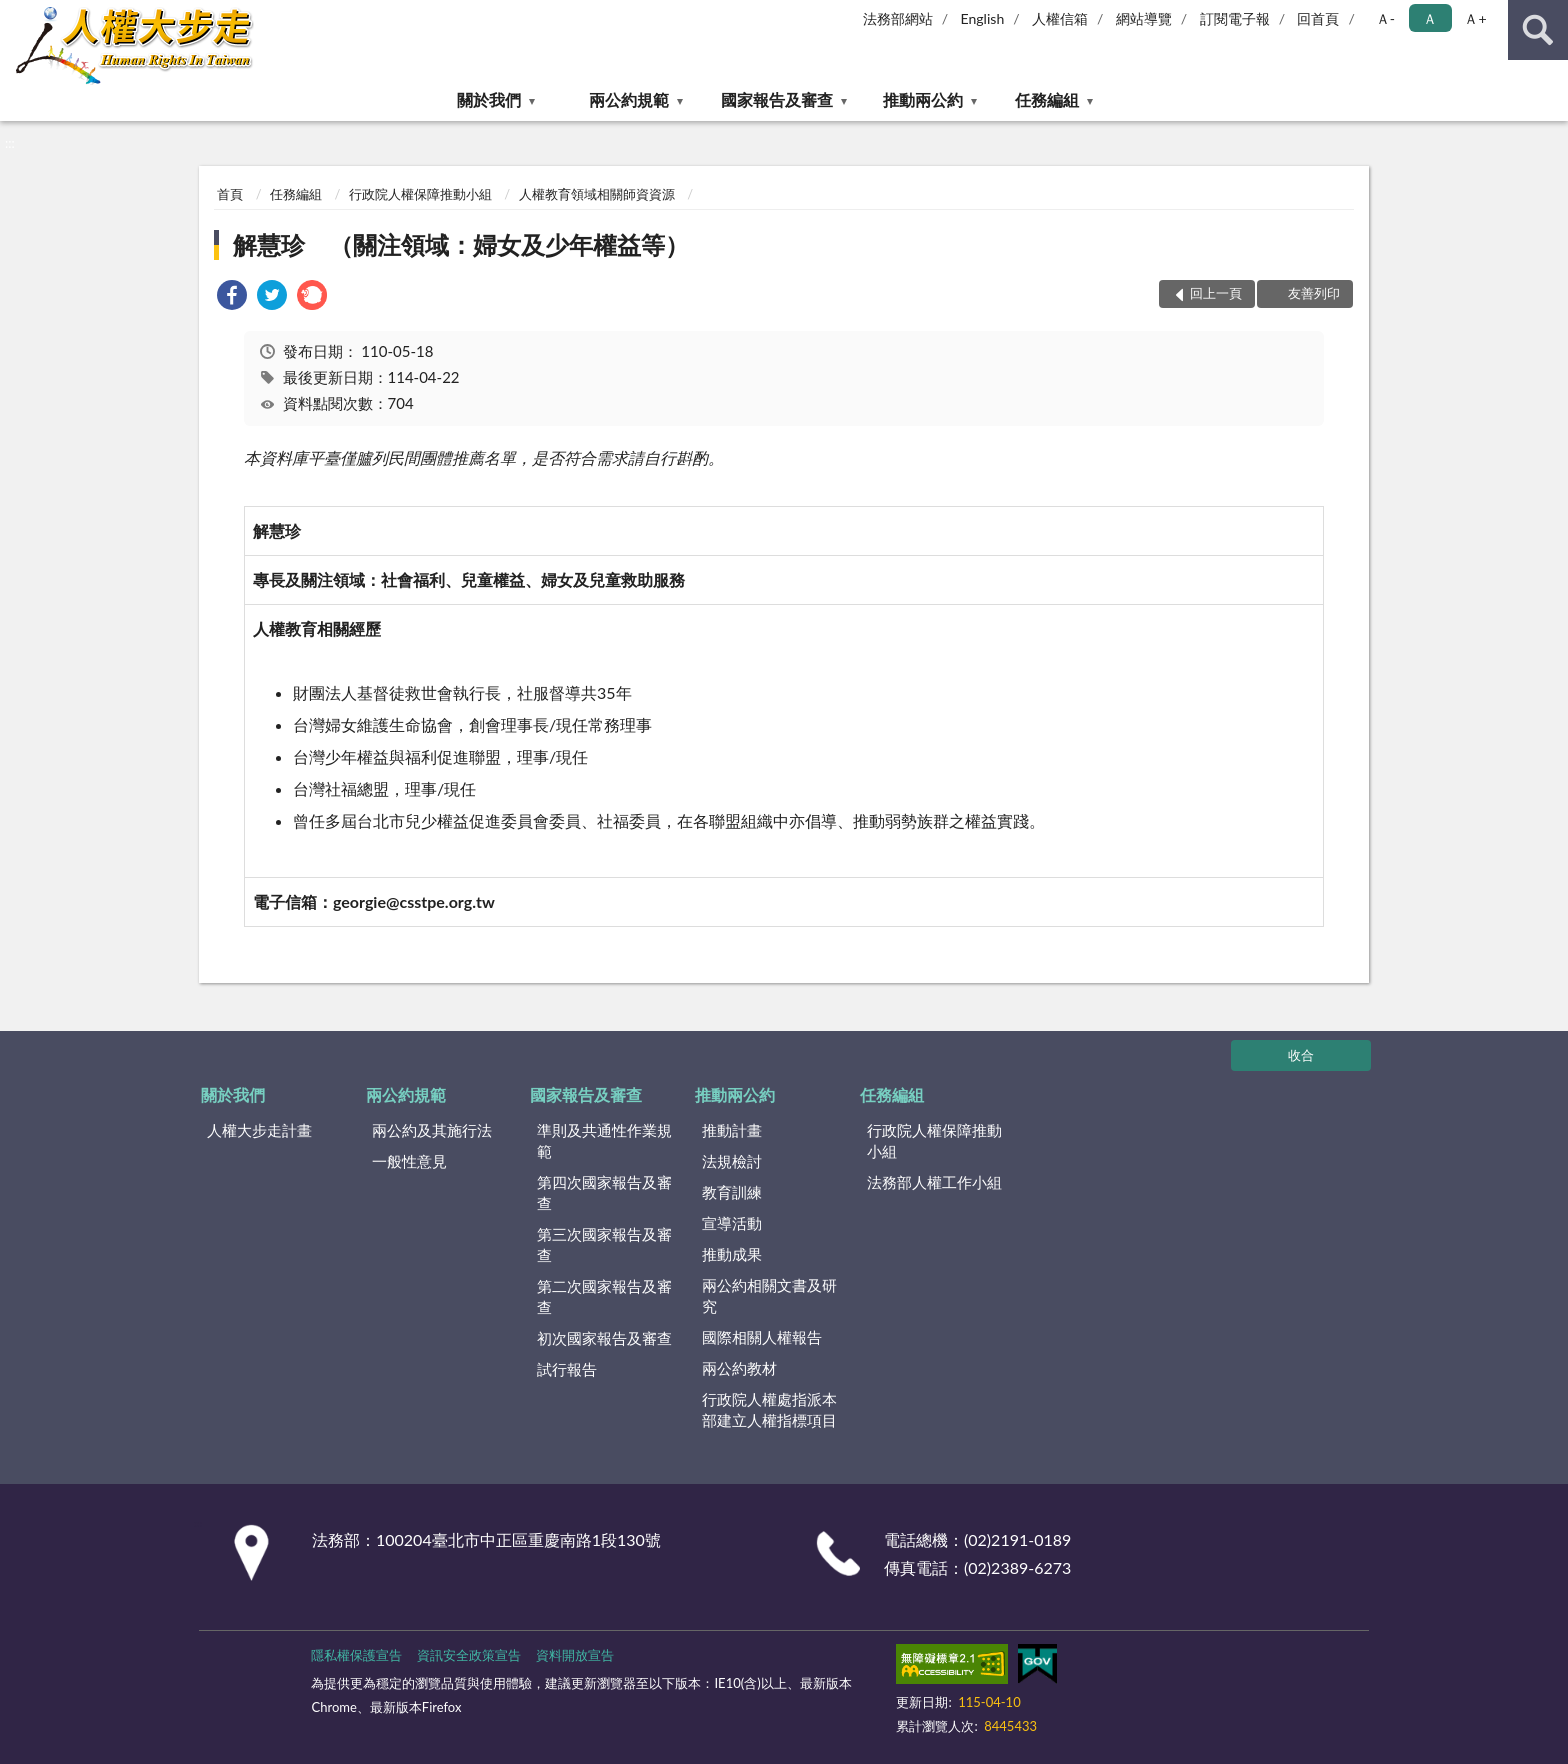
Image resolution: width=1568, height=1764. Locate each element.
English (983, 18)
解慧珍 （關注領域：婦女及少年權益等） (461, 244)
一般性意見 (409, 1161)
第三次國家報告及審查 (604, 1244)
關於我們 (489, 99)
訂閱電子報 (1235, 18)
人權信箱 (1060, 18)
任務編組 (1047, 99)
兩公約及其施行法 (432, 1130)
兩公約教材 (739, 1368)
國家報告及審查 (777, 99)
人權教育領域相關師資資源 (597, 194)
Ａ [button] (1430, 18)
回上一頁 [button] (1216, 293)
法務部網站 (898, 18)
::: (16, 15)
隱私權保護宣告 (356, 1655)
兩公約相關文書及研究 (769, 1295)
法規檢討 (732, 1161)
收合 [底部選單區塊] (1301, 1055)
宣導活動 (732, 1223)
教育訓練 (732, 1192)
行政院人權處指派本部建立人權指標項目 (769, 1409)
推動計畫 (732, 1130)
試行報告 (567, 1369)
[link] (232, 297)
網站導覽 (1144, 18)
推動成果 (732, 1254)
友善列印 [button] (1314, 293)
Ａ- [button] (1385, 18)
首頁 (230, 194)
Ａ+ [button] (1475, 18)
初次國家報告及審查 (604, 1338)
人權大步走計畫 (259, 1130)
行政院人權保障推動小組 (420, 194)
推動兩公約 (923, 99)
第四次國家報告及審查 (604, 1192)
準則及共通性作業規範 (604, 1140)
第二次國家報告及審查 (604, 1296)
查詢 (1538, 30)
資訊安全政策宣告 (469, 1655)
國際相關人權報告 (762, 1337)
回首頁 (1318, 18)
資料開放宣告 (575, 1655)
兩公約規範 (629, 99)
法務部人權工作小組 (934, 1182)
